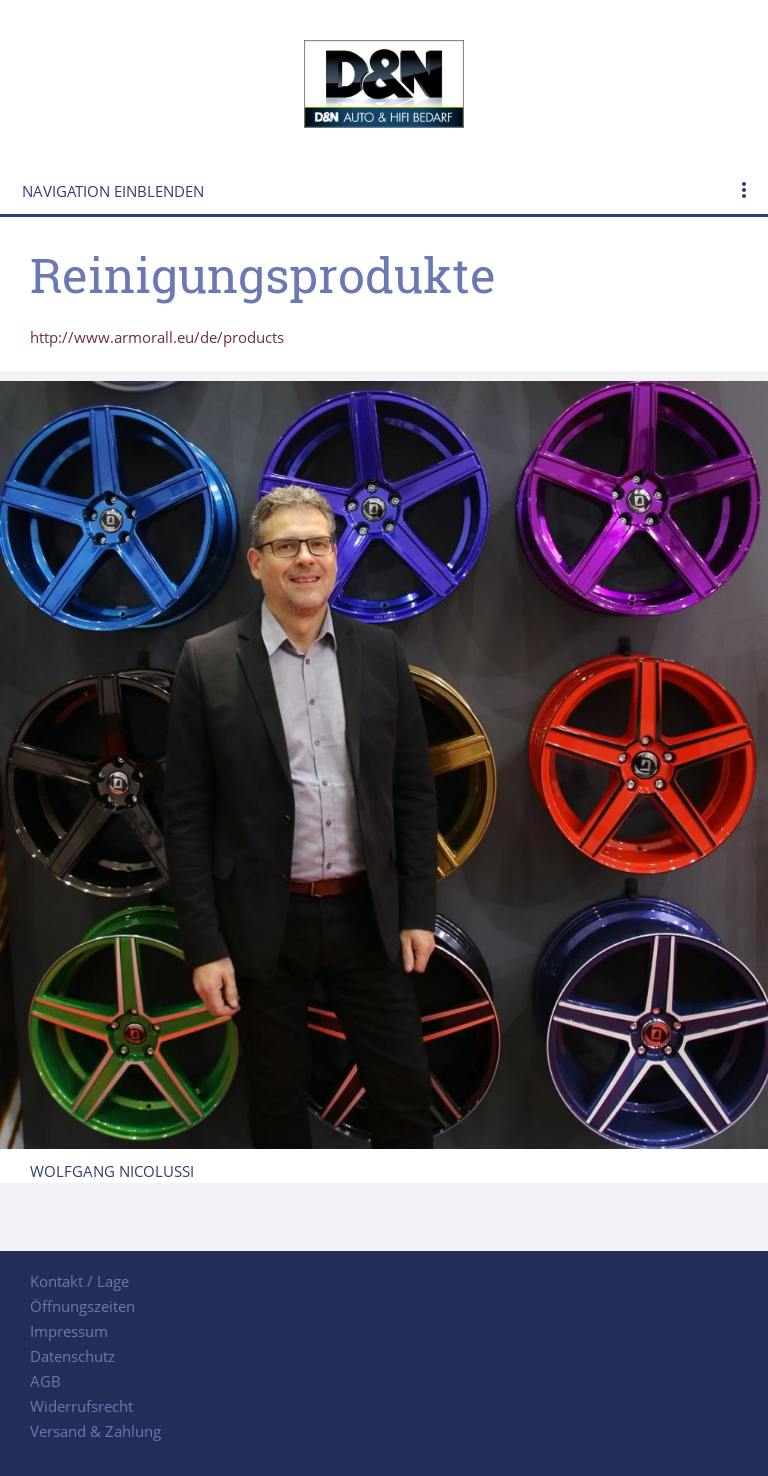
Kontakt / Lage (79, 1281)
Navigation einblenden (113, 191)
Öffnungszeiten (82, 1306)
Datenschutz (72, 1356)
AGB (45, 1381)
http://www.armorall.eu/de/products (157, 337)
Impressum (69, 1331)
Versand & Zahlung (95, 1431)
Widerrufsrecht (81, 1406)
